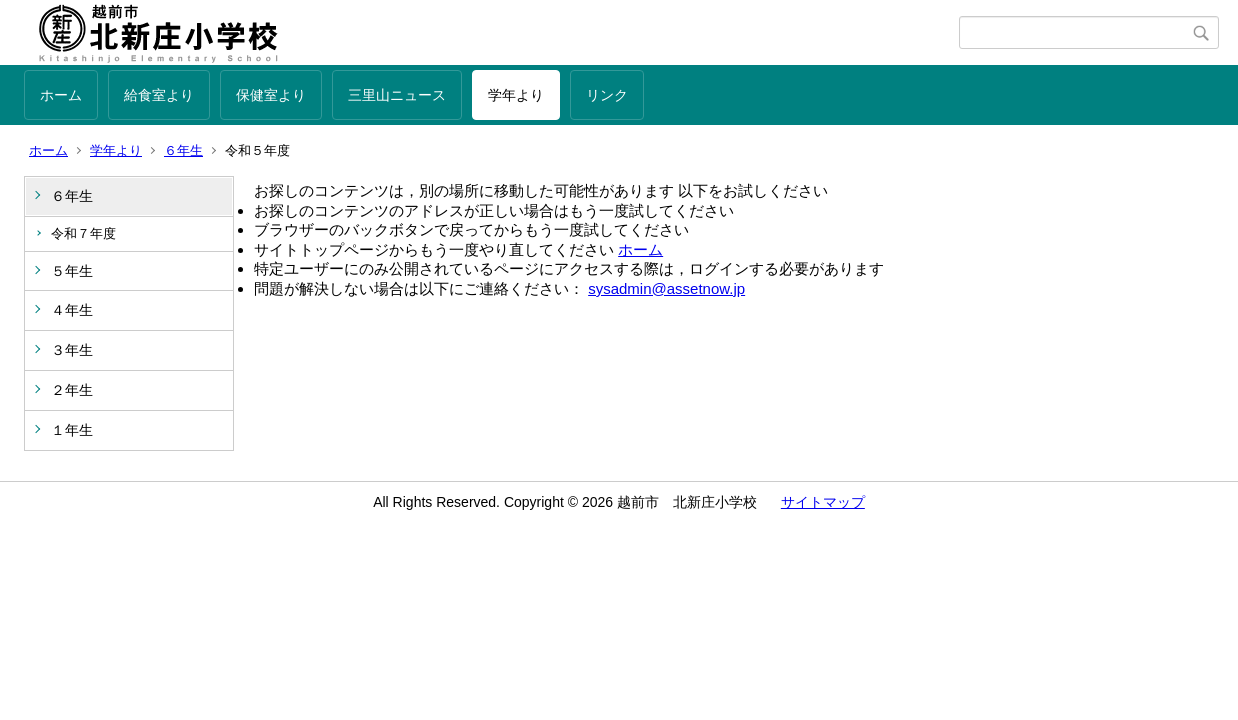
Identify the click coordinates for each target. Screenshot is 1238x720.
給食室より (159, 95)
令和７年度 (83, 233)
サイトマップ (823, 502)
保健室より (271, 95)
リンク (607, 95)
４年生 (72, 310)
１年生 (72, 430)
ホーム (61, 95)
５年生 (72, 271)
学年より (516, 95)
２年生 (72, 390)
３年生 (72, 350)
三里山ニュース (397, 95)
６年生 (183, 150)
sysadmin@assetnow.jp (666, 288)
